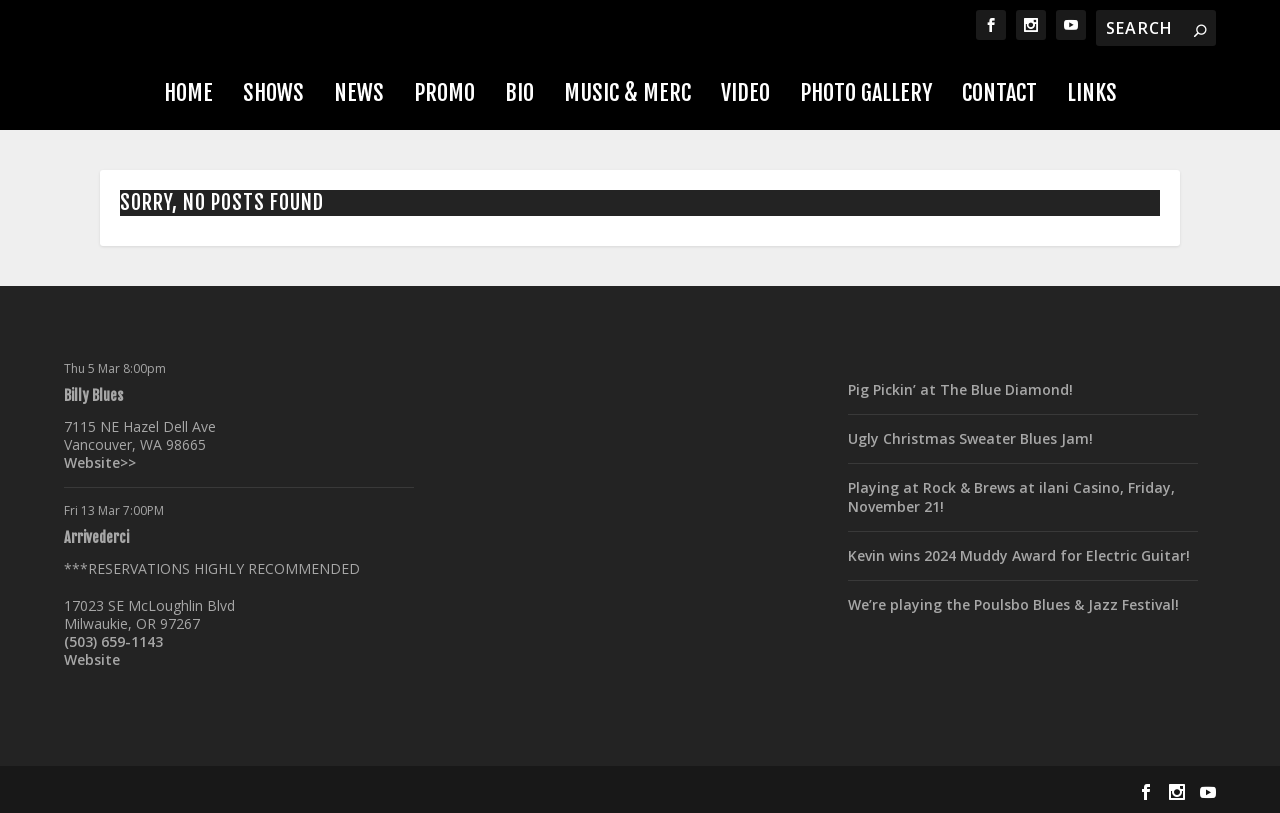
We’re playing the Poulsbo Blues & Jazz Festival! (1013, 604)
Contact (999, 92)
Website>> (100, 462)
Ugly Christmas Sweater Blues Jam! (970, 438)
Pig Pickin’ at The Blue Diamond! (960, 389)
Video (745, 92)
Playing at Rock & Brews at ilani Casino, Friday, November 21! (1011, 496)
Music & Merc (627, 92)
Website (92, 659)
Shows (273, 92)
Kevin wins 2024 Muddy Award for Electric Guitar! (1019, 555)
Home (188, 92)
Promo (444, 92)
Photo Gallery (866, 92)
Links (1092, 92)
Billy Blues (93, 395)
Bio (519, 92)
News (359, 92)
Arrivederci (96, 537)
